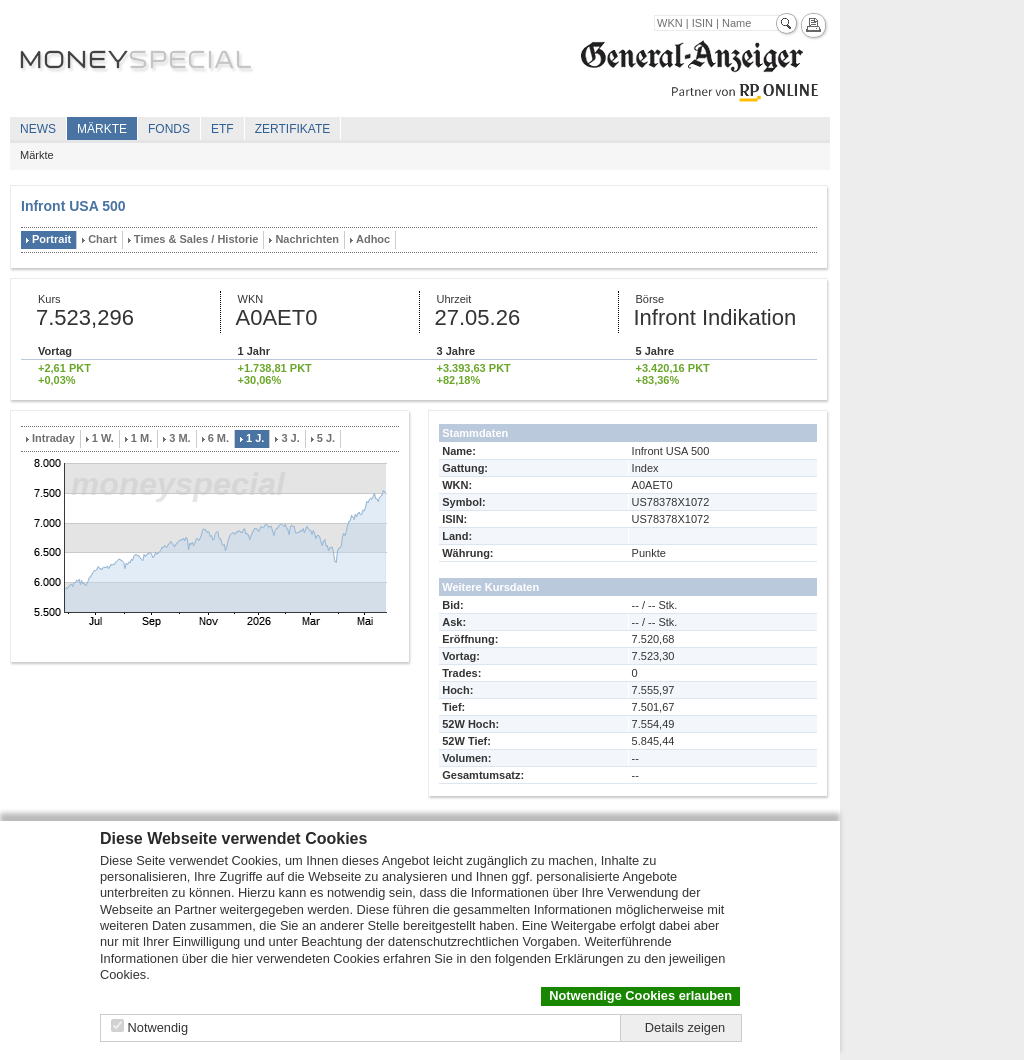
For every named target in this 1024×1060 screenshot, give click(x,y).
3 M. (179, 438)
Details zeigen (685, 1027)
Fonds (169, 129)
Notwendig (158, 1027)
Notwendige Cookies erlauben (640, 995)
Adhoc (373, 239)
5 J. (326, 438)
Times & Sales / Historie (196, 239)
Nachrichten (307, 239)
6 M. (218, 438)
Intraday (53, 438)
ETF (222, 129)
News (38, 129)
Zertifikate (293, 129)
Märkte (102, 129)
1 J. (255, 438)
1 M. (141, 438)
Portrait (51, 239)
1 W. (103, 438)
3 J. (290, 438)
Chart (102, 239)
